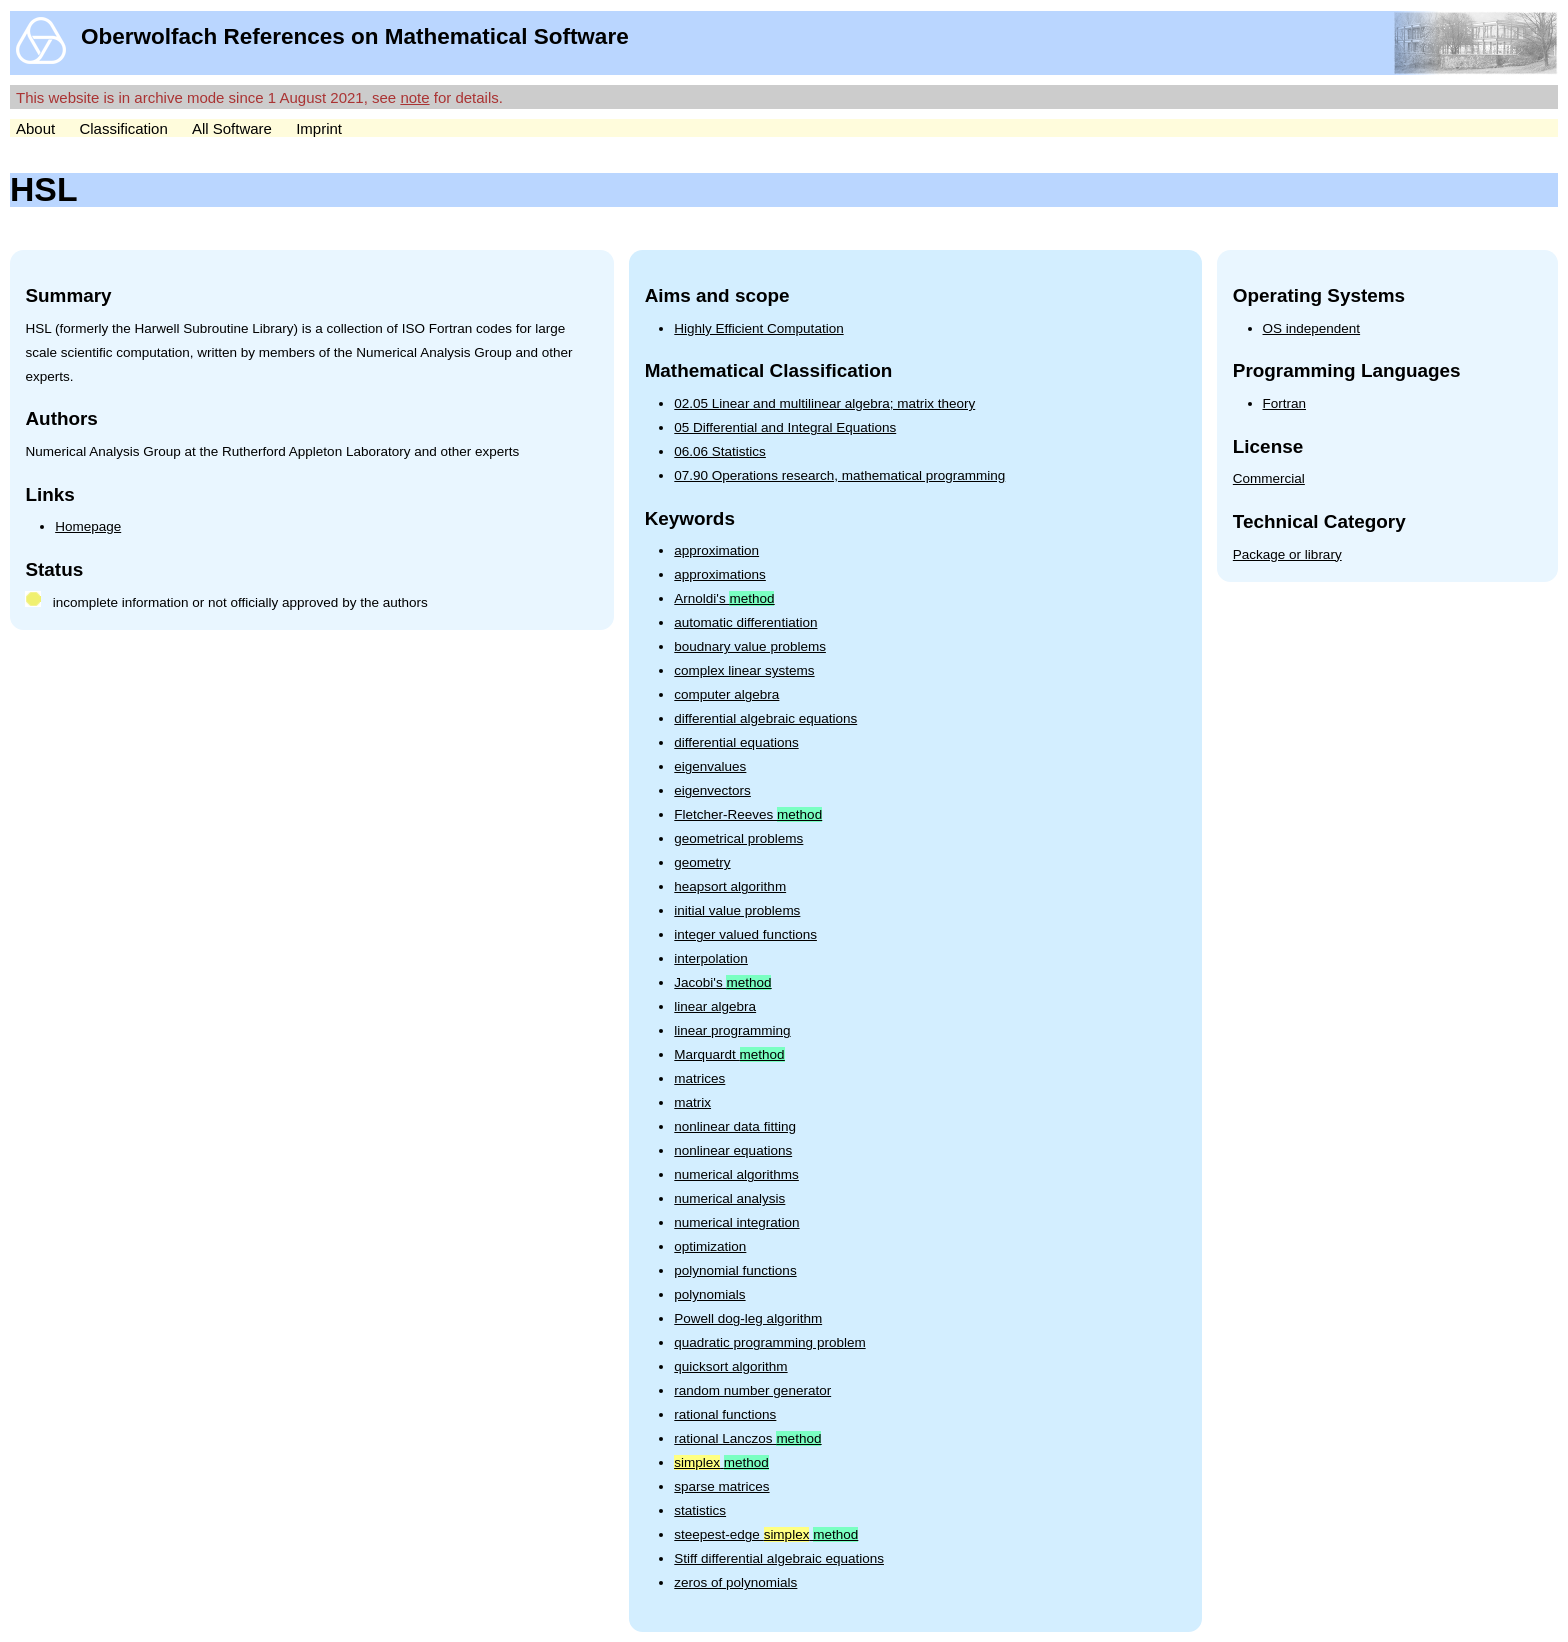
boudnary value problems (750, 646)
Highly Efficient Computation (758, 328)
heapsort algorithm (730, 886)
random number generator (752, 1390)
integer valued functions (745, 934)
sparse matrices (721, 1486)
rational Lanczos (747, 1438)
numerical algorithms (736, 1174)
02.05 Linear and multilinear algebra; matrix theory (824, 403)
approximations (720, 574)
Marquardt (729, 1054)
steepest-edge (766, 1534)
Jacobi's (722, 982)
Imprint (319, 128)
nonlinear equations (733, 1150)
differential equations (736, 742)
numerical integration (736, 1222)
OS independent (1312, 328)
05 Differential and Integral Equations (785, 427)
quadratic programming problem (769, 1342)
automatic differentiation (745, 622)
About (35, 128)
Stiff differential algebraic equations (779, 1558)
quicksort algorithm (730, 1366)
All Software (232, 128)
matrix (692, 1102)
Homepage (88, 526)
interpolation (711, 958)
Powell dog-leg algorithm (748, 1318)
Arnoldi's (724, 598)
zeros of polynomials (735, 1582)
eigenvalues (710, 766)
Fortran (1285, 403)
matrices (699, 1078)
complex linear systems (744, 670)
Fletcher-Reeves (748, 814)
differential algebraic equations (765, 718)
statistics (700, 1510)
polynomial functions (735, 1270)
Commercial (1269, 478)
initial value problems (737, 910)
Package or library (1287, 554)
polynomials (709, 1294)
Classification (123, 128)
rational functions (725, 1414)
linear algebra (715, 1006)
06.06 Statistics (720, 451)
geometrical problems (738, 838)
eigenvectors (712, 790)
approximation (716, 550)
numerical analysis (729, 1198)
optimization (710, 1246)
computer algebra (726, 694)
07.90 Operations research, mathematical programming (839, 475)
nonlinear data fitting (735, 1126)
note (414, 97)
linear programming (732, 1030)
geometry (702, 862)
